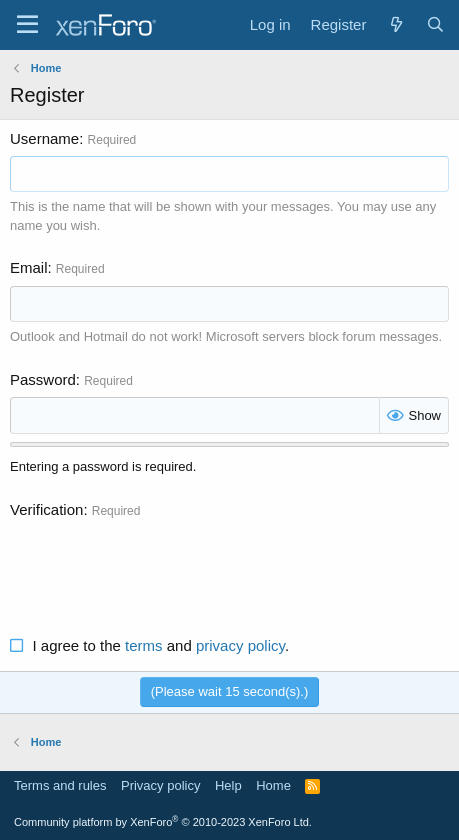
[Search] (435, 24)
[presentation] (162, 566)
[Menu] (27, 25)
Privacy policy (160, 785)
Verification (46, 509)
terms (144, 645)
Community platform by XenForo (163, 822)
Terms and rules (60, 785)
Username (44, 138)
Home (273, 785)
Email (29, 267)
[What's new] (395, 24)
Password (43, 379)
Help (228, 785)
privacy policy (240, 645)
